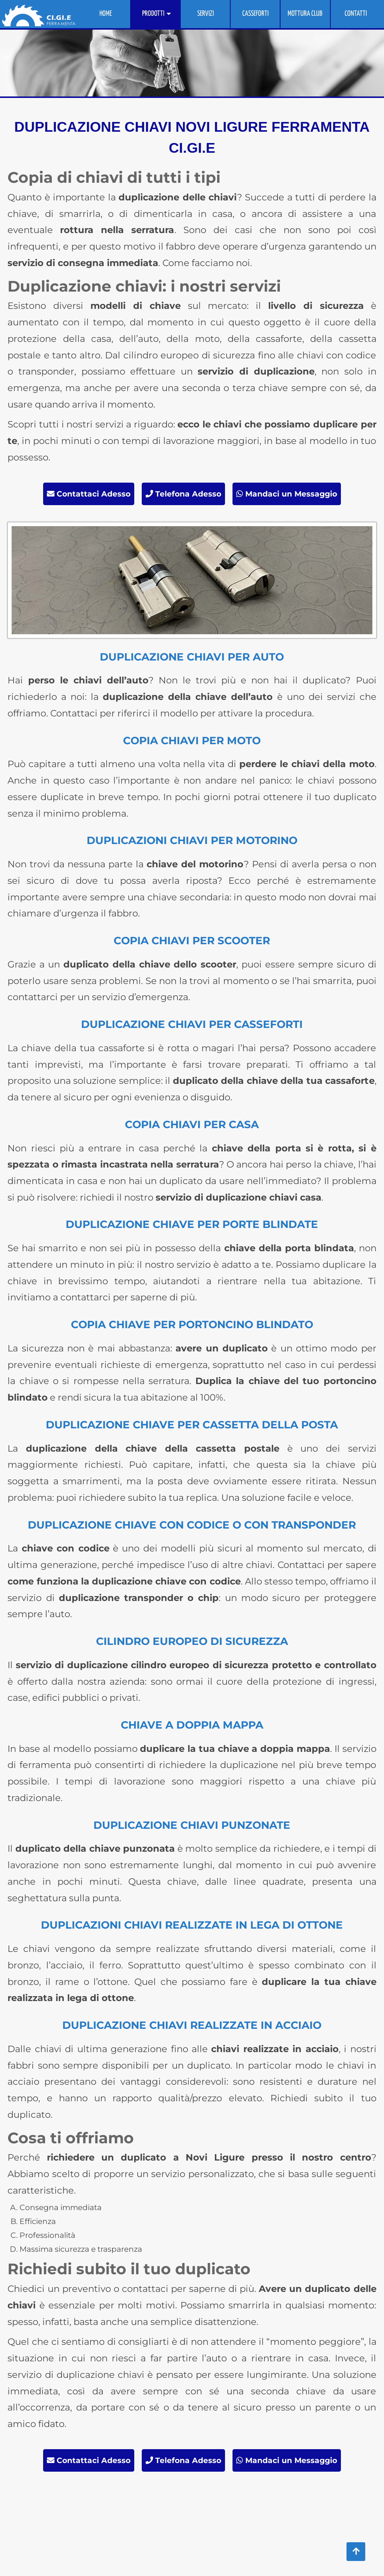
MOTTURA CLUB (305, 13)
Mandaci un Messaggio (286, 493)
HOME (105, 13)
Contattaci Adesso (88, 493)
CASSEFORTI (255, 13)
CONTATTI (356, 13)
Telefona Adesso (183, 493)
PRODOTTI (153, 13)
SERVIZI (205, 13)
